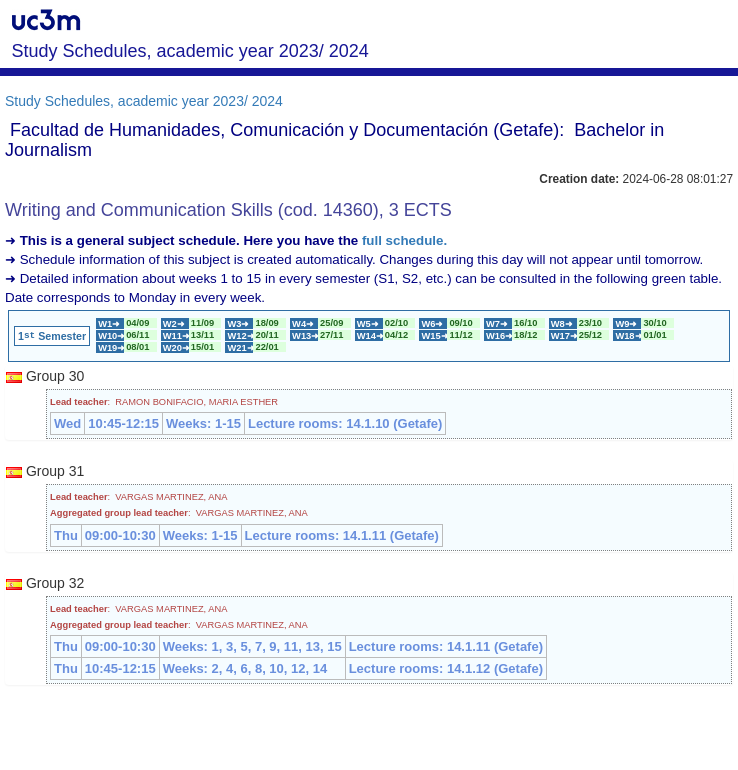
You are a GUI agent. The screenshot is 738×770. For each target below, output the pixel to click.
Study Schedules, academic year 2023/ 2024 (144, 101)
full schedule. (404, 240)
